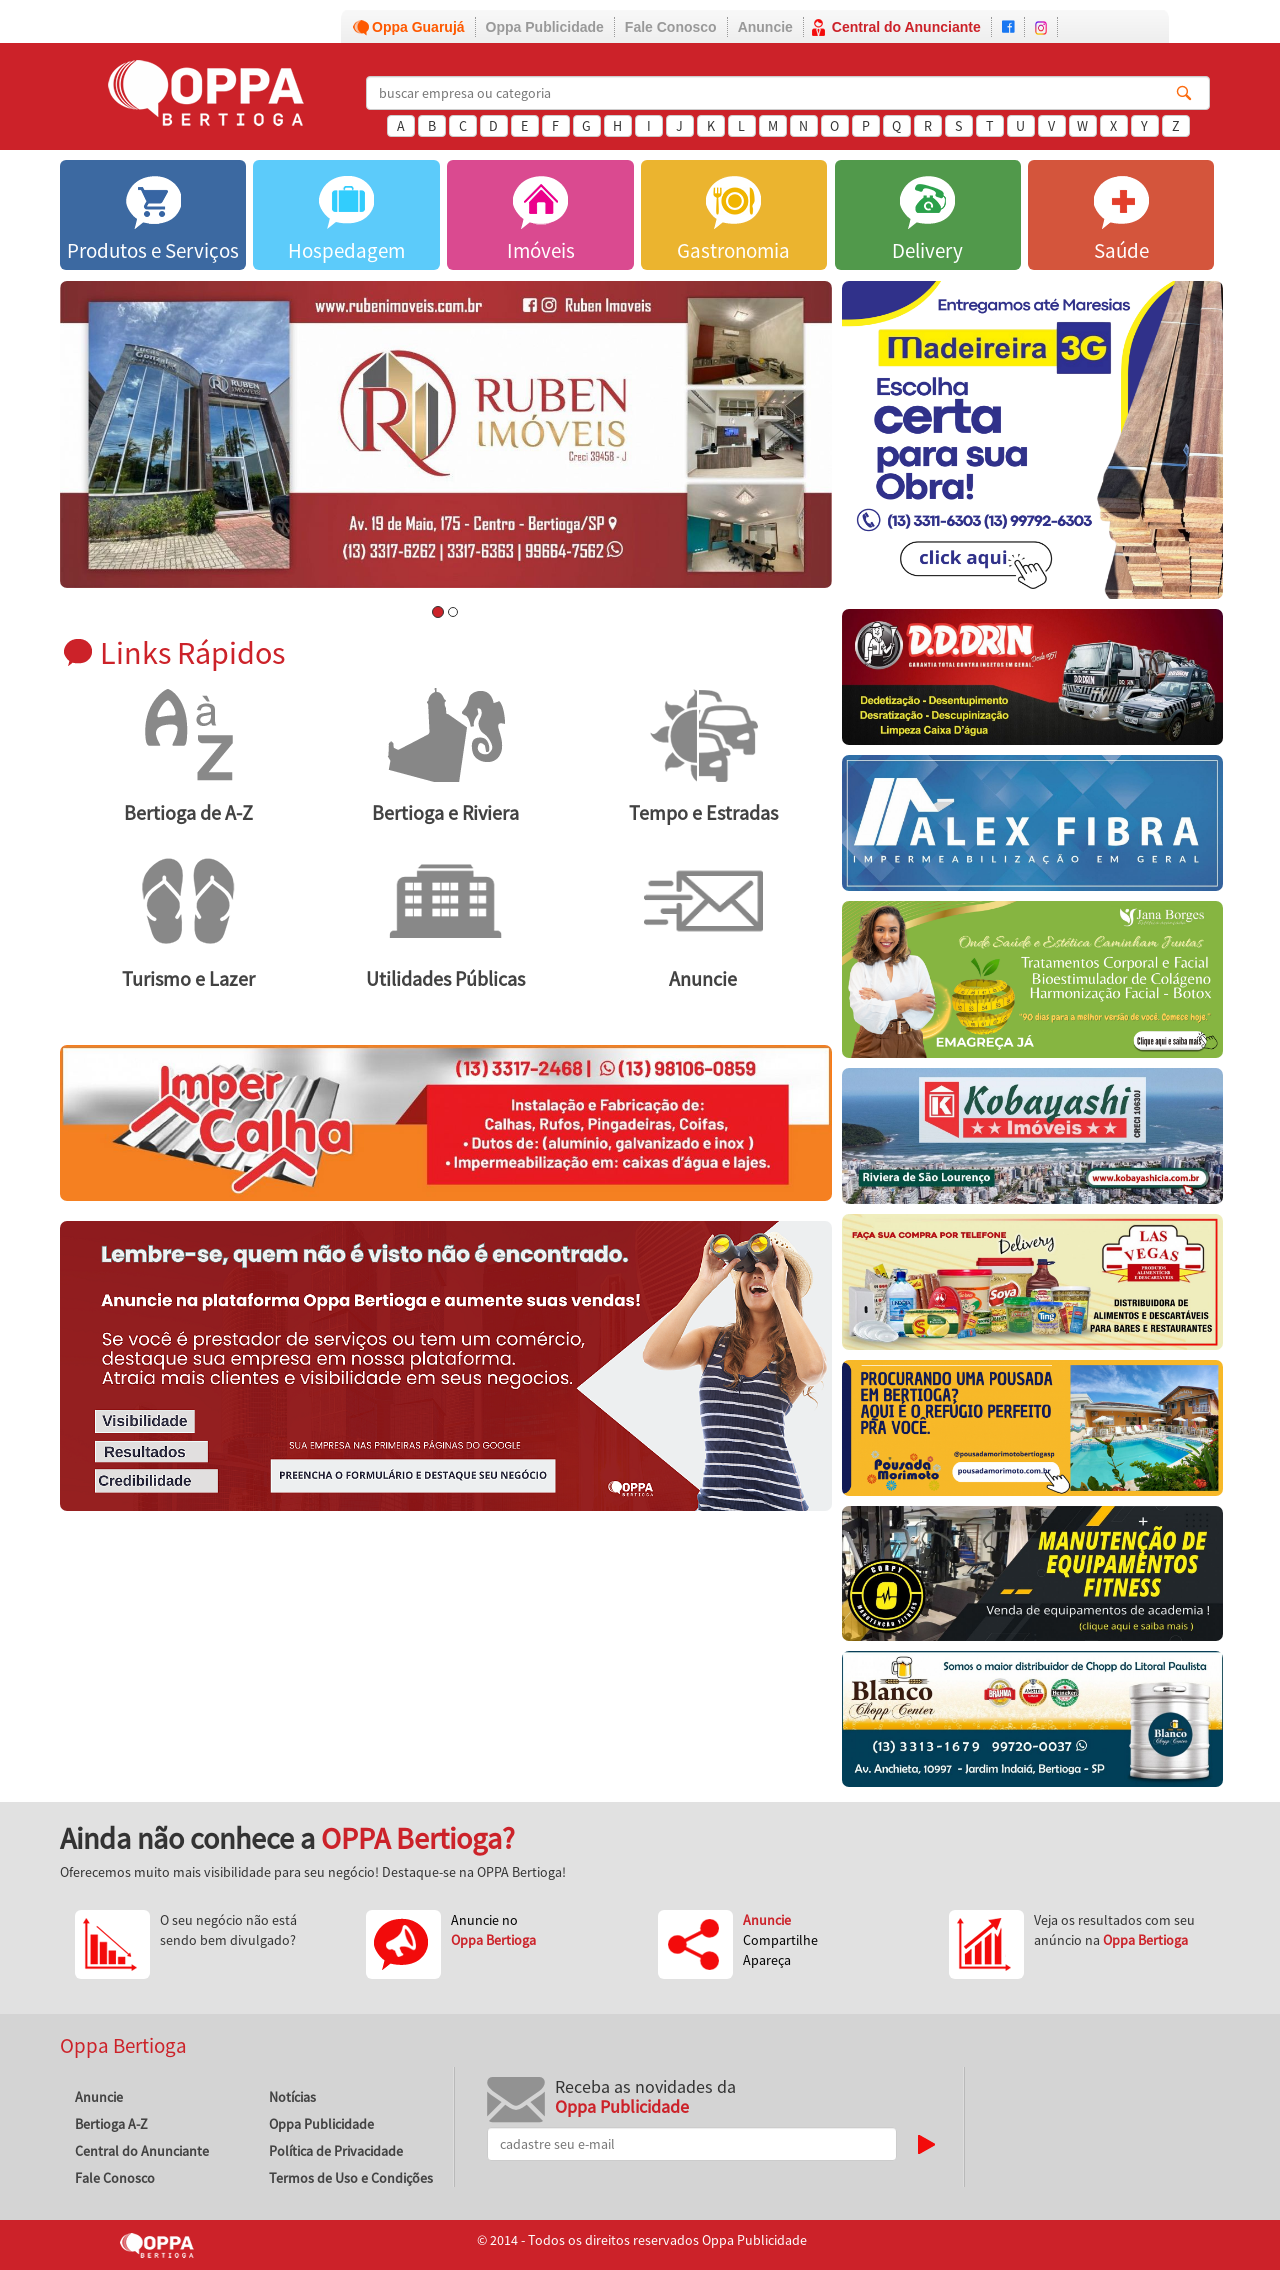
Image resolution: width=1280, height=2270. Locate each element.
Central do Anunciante (906, 27)
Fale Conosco (671, 27)
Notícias (292, 2097)
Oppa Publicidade (545, 27)
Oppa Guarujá (418, 27)
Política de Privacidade (336, 2151)
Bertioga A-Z (111, 2124)
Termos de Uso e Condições (351, 2178)
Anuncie (765, 27)
